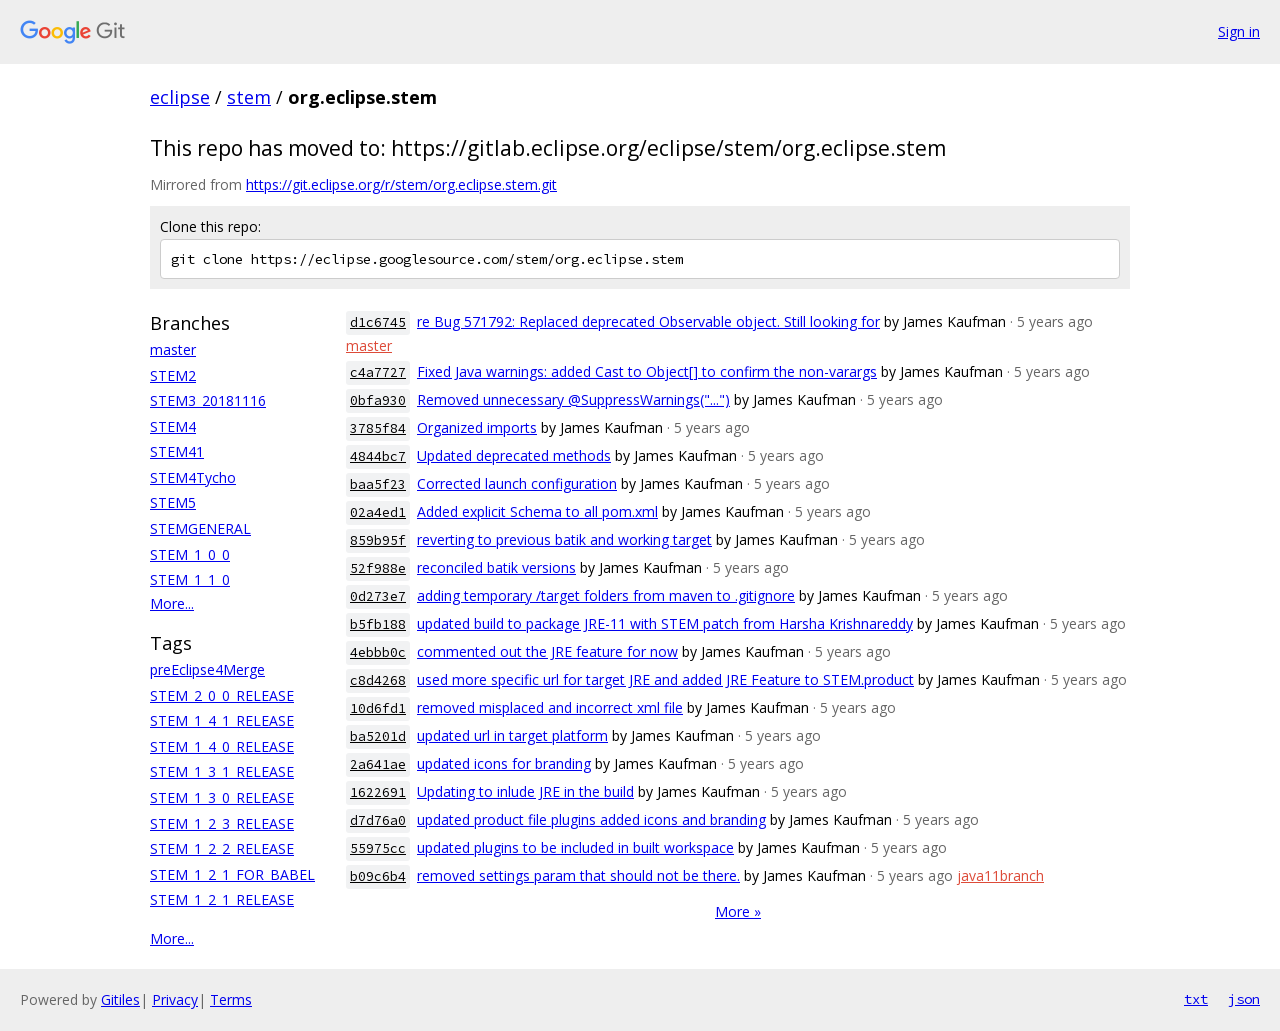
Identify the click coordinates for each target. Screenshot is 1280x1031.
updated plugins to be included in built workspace (575, 847)
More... (172, 603)
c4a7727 (378, 372)
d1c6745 (378, 322)
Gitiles (120, 999)
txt (1196, 999)
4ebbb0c (378, 652)
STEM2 (173, 375)
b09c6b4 (378, 876)
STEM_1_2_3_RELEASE (222, 823)
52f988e (378, 568)
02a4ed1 (378, 512)
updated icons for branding (504, 763)
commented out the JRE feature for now (547, 651)
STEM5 (173, 502)
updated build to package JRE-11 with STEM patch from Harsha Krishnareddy (665, 623)
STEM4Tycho (193, 477)
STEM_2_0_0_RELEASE (222, 695)
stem (249, 97)
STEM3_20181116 (208, 400)
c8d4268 (378, 680)
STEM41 (177, 451)
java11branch (1000, 875)
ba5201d (378, 736)
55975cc (378, 848)
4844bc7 (378, 456)
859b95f (378, 540)
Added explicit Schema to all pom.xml (537, 511)
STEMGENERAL (200, 528)
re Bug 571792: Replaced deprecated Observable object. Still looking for (648, 321)
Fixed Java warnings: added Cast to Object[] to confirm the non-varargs (647, 371)
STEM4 (173, 426)
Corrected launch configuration (517, 483)
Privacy (175, 999)
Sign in (1239, 31)
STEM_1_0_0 (190, 554)
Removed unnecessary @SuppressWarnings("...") (573, 399)
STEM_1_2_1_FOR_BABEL (232, 874)
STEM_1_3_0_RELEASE (222, 797)
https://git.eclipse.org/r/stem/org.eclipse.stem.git (401, 184)
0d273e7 (378, 596)
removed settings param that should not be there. (578, 875)
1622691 (378, 792)
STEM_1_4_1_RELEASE (222, 720)
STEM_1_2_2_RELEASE (222, 848)
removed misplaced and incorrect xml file (550, 707)
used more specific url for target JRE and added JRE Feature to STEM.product (665, 679)
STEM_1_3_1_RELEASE (222, 771)
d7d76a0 (378, 820)
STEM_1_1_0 (190, 579)
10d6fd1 (378, 708)
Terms (231, 999)
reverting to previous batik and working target (564, 539)
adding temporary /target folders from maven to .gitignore (606, 595)
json (1244, 999)
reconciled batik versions (496, 567)
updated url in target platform (512, 735)
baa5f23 (378, 484)
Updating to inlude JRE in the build (525, 791)
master (173, 349)
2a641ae (378, 764)
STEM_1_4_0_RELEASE (222, 746)
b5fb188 (378, 624)
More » (738, 911)
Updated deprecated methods (514, 455)
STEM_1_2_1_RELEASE (222, 899)
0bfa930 (378, 400)
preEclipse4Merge (207, 669)
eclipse (180, 97)
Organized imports (477, 427)
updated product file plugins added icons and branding (591, 819)
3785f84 (378, 428)
